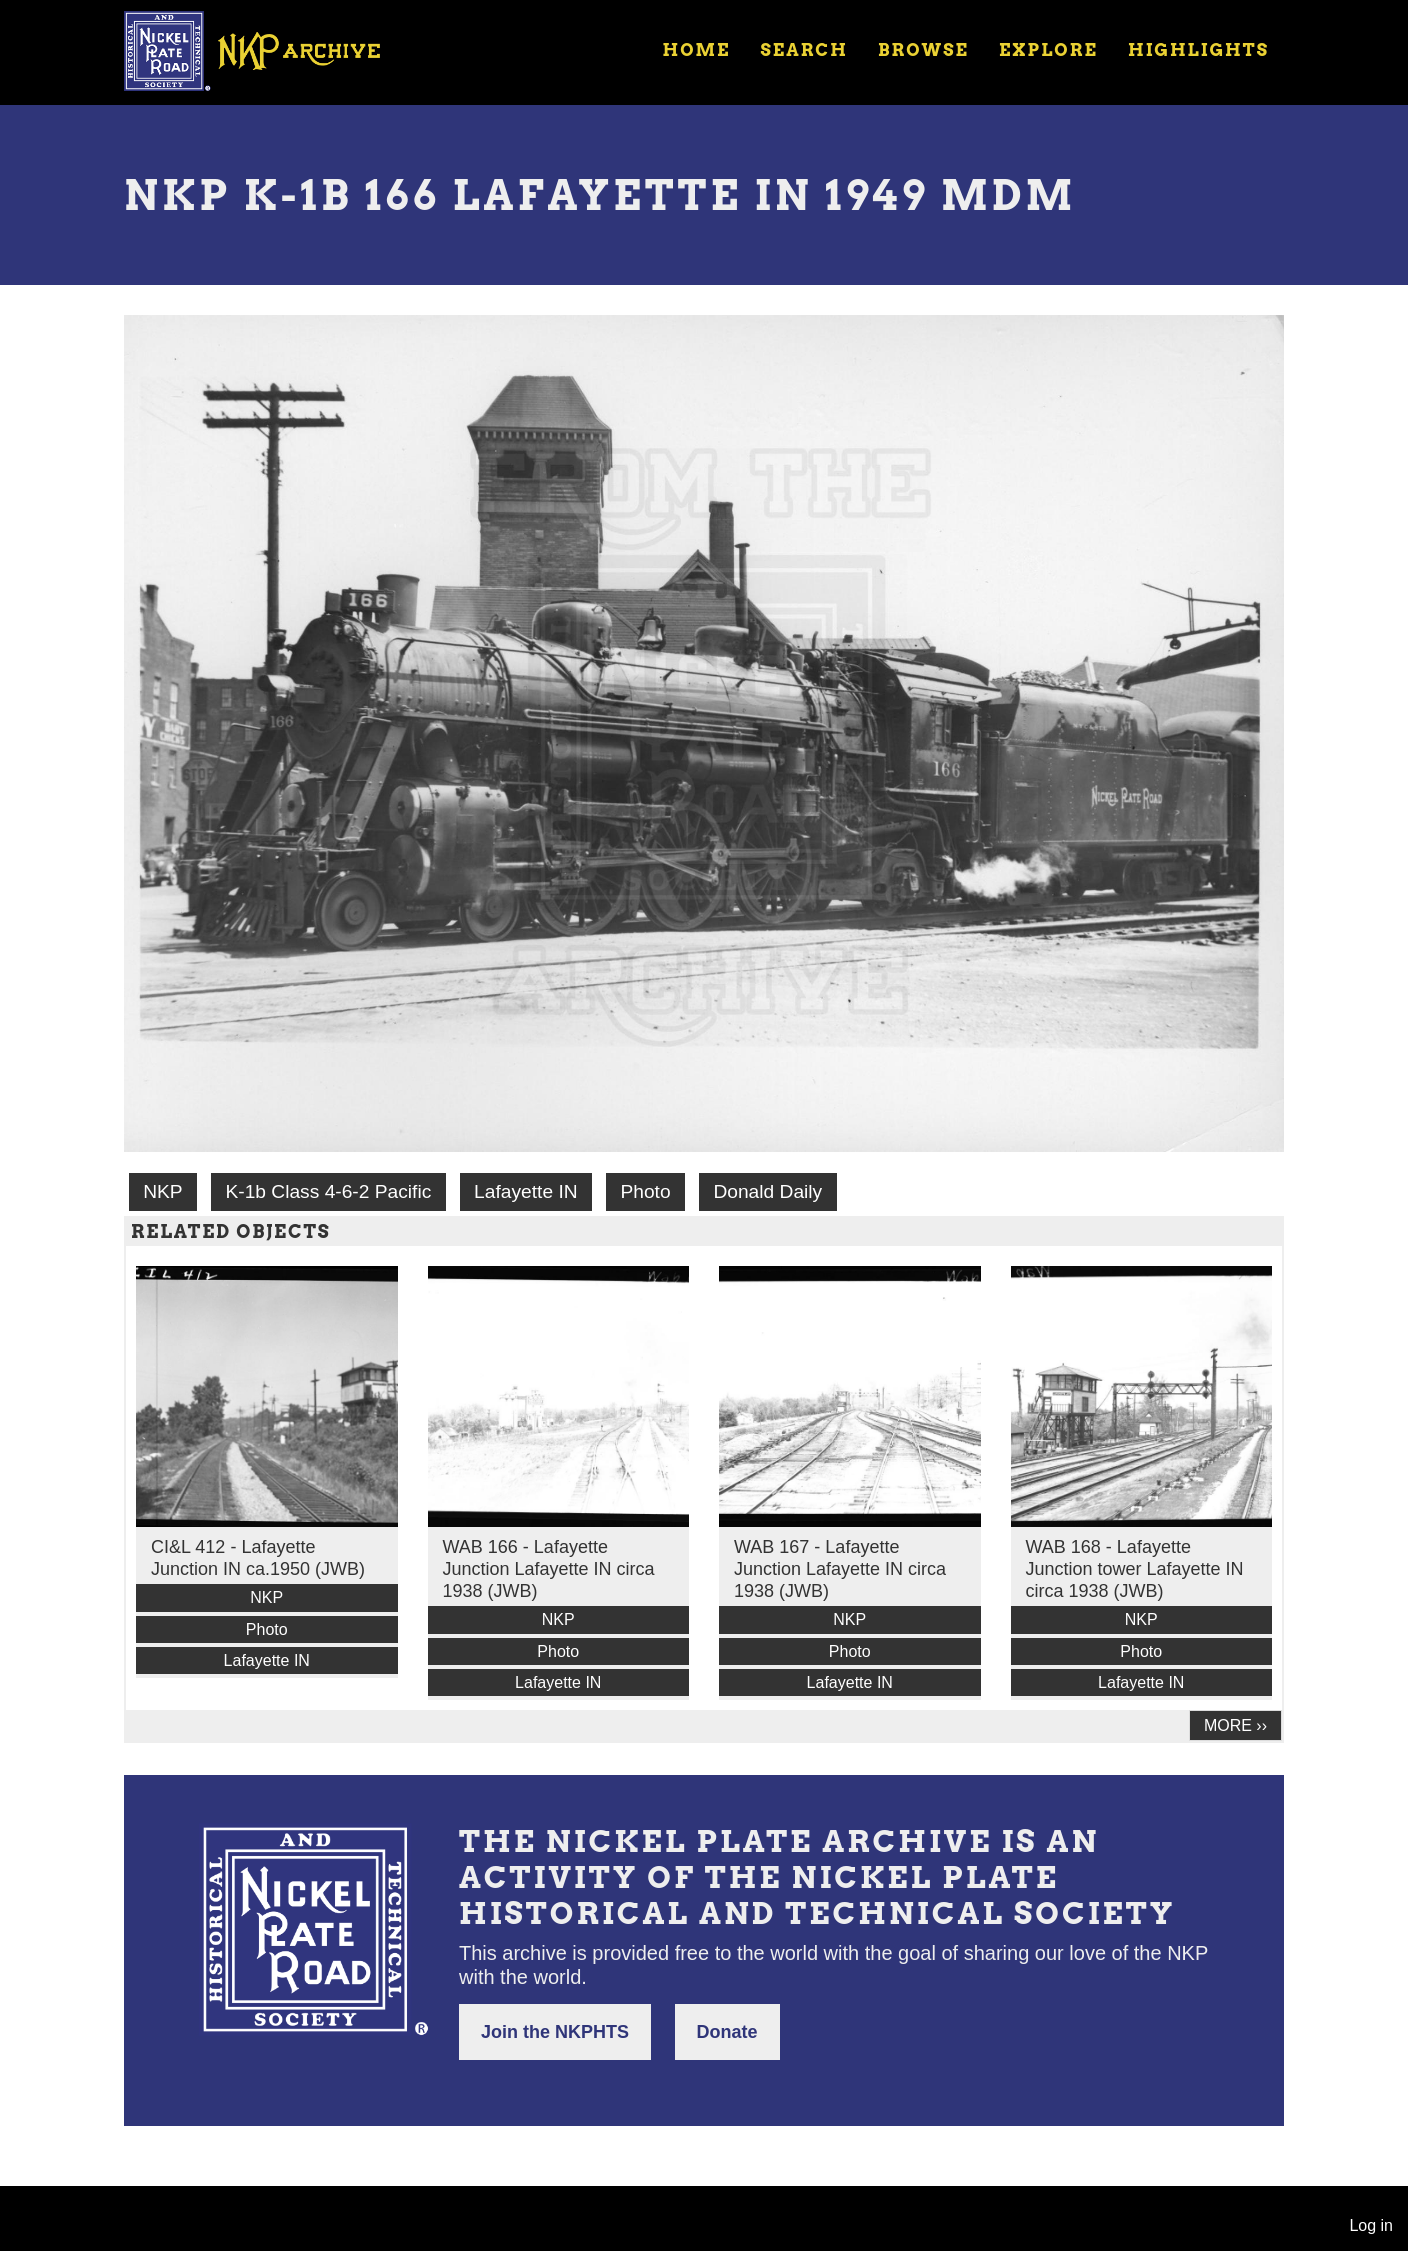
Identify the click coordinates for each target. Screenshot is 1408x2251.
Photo (645, 1191)
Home (696, 50)
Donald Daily (767, 1191)
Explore (1048, 50)
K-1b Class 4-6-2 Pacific (328, 1191)
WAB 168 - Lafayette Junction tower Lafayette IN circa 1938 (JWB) (1135, 1569)
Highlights (1198, 50)
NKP (162, 1191)
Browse (923, 50)
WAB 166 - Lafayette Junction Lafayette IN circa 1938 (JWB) (549, 1569)
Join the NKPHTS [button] (555, 2032)
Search (804, 50)
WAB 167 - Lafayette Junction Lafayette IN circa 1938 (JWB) (840, 1569)
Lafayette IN (525, 1191)
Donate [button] (727, 2032)
